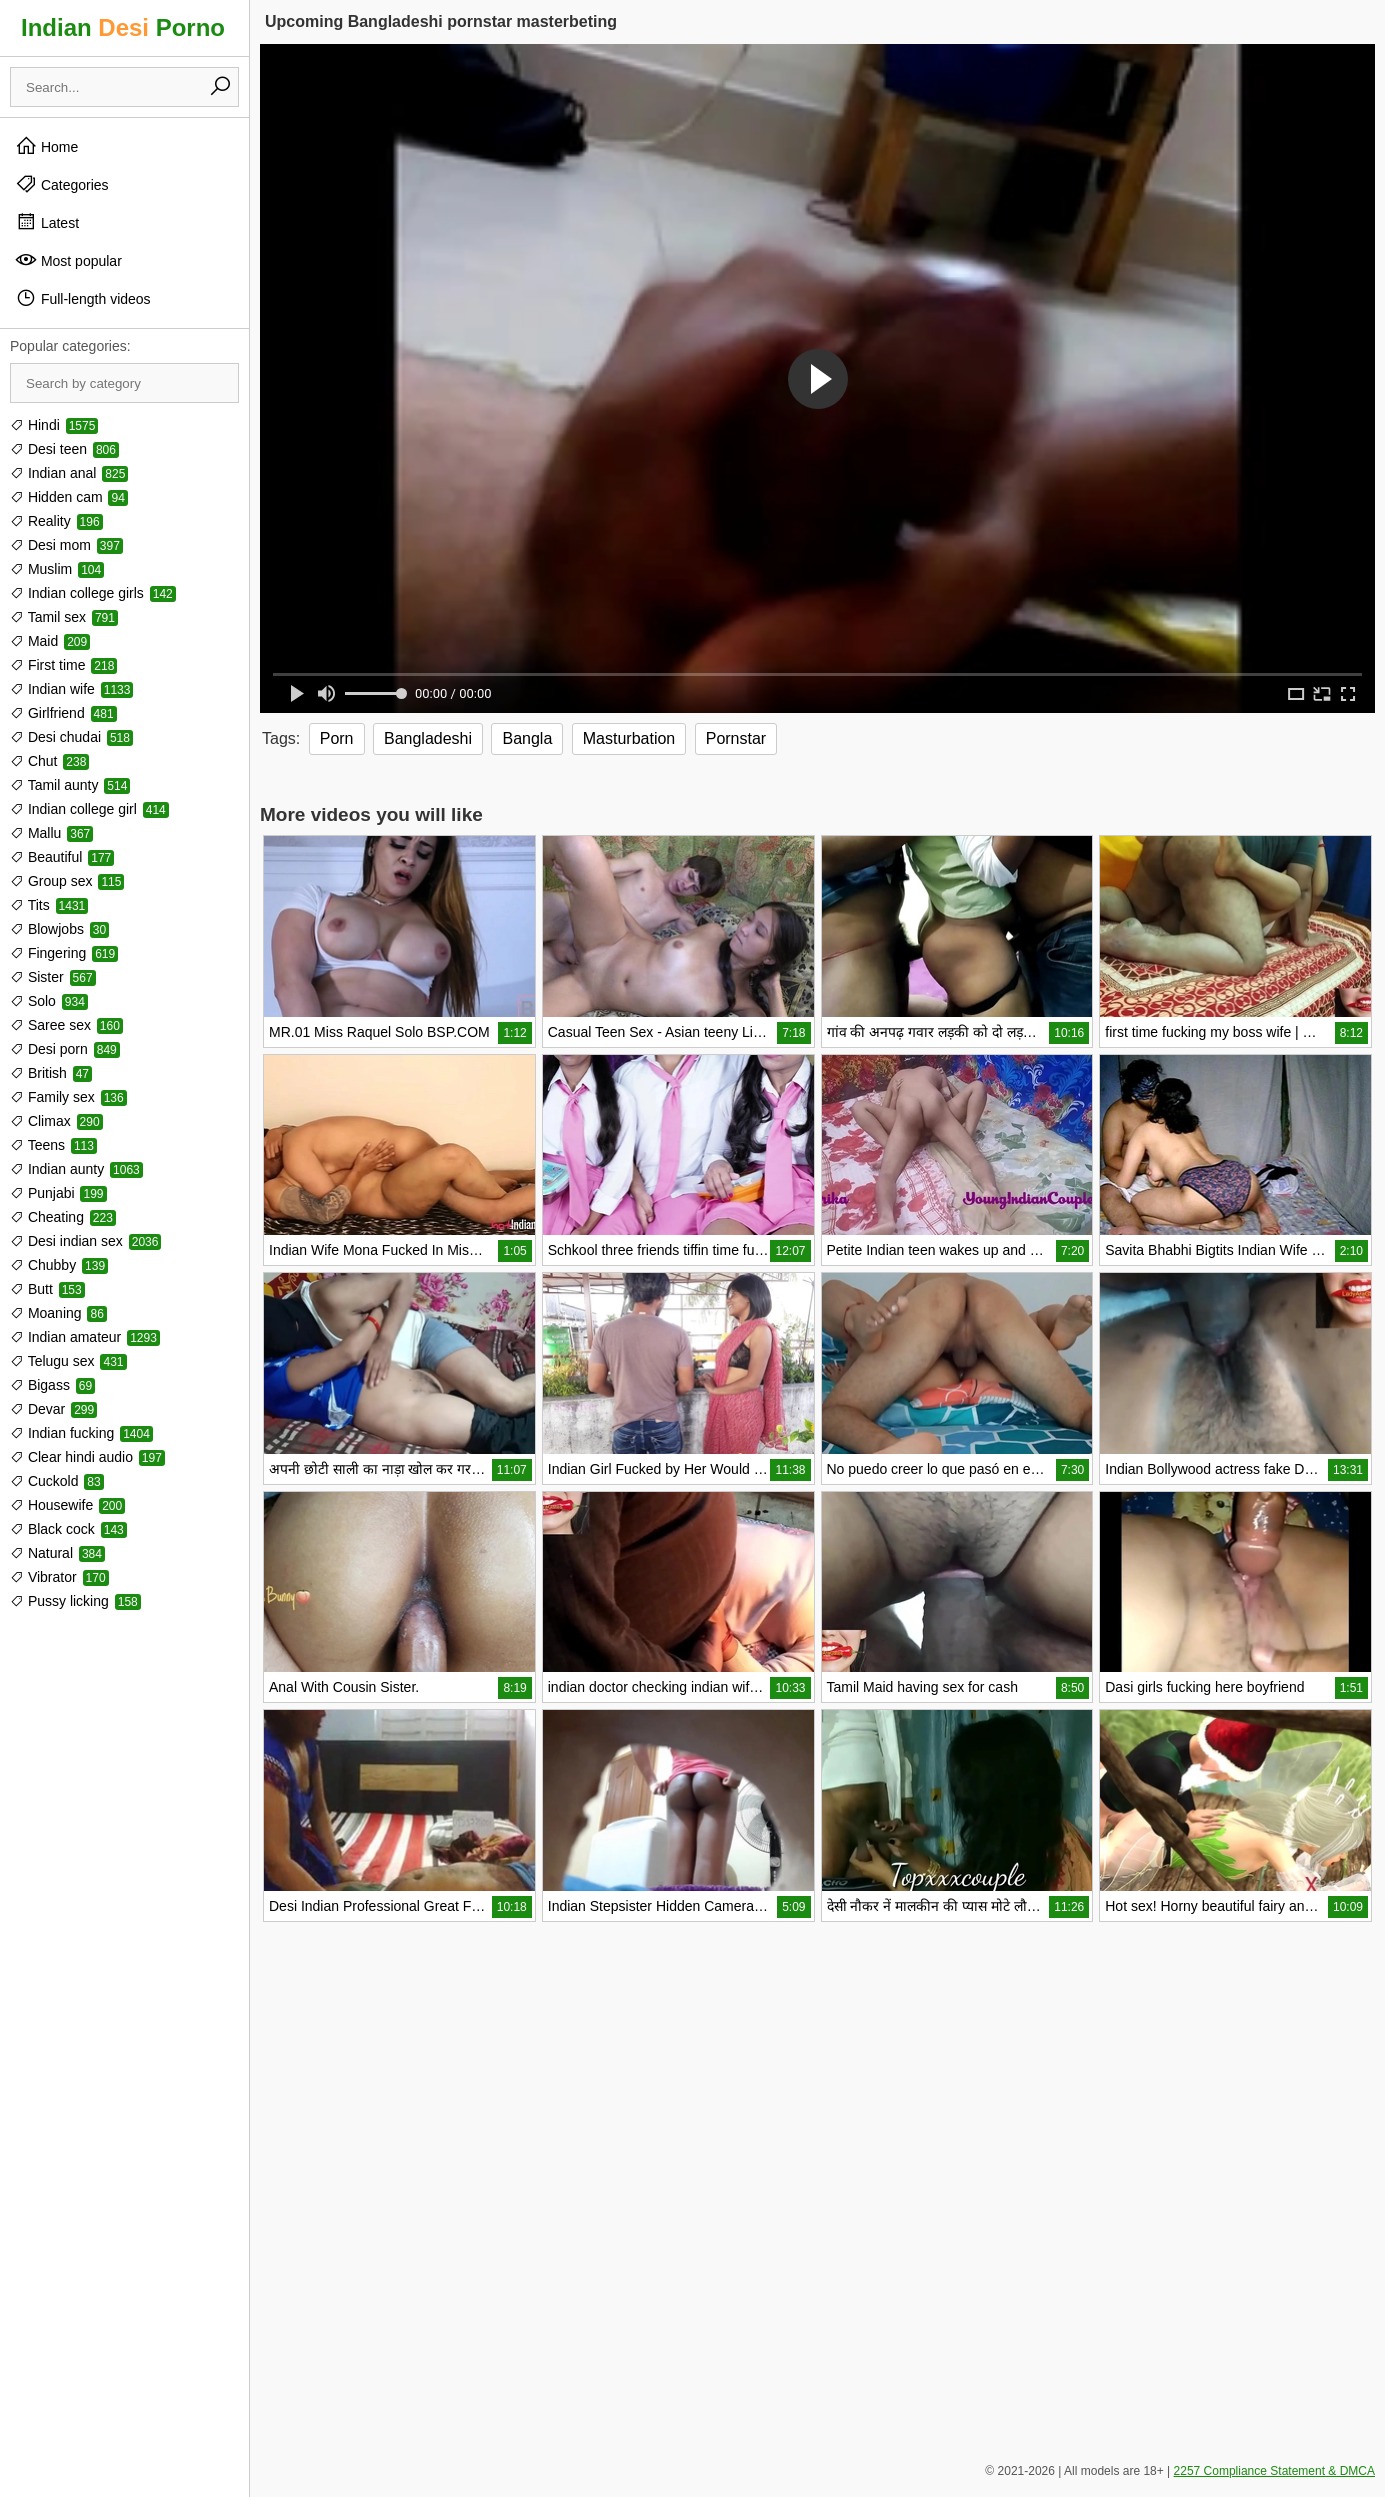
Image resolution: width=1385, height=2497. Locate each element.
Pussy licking (75, 1601)
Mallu (51, 833)
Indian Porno (123, 27)
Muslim (57, 569)
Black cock (68, 1529)
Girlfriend (63, 713)
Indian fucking (81, 1433)
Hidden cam (69, 497)
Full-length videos (83, 298)
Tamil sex (64, 617)
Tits (49, 905)
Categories (62, 184)
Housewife (67, 1505)
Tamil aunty (70, 785)
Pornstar (736, 738)
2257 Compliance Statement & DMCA (1274, 2471)
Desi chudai (71, 737)
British (51, 1073)
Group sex (67, 881)
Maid (50, 641)
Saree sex (66, 1025)
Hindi (54, 425)
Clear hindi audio (87, 1457)
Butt (47, 1289)
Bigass (52, 1385)
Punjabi (58, 1193)
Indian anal (69, 473)
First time (63, 665)
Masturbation (629, 738)
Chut (49, 761)
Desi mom (66, 545)
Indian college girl (89, 809)
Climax (56, 1121)
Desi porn (65, 1049)
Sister (53, 977)
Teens (53, 1145)
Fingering (64, 953)
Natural (57, 1553)
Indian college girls (93, 593)
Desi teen (64, 449)
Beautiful (62, 857)
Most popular (68, 260)
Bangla (527, 738)
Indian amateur (85, 1337)
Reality (56, 521)
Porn (337, 738)
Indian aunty (76, 1169)
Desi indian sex (85, 1241)
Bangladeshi (428, 738)
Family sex (68, 1097)
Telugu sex (68, 1361)
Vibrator (59, 1577)
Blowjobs (59, 929)
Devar (53, 1409)
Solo (49, 1001)
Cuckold (57, 1481)
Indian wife (71, 689)
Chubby (59, 1265)
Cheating (63, 1217)
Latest (47, 222)
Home (46, 146)
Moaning (58, 1313)
